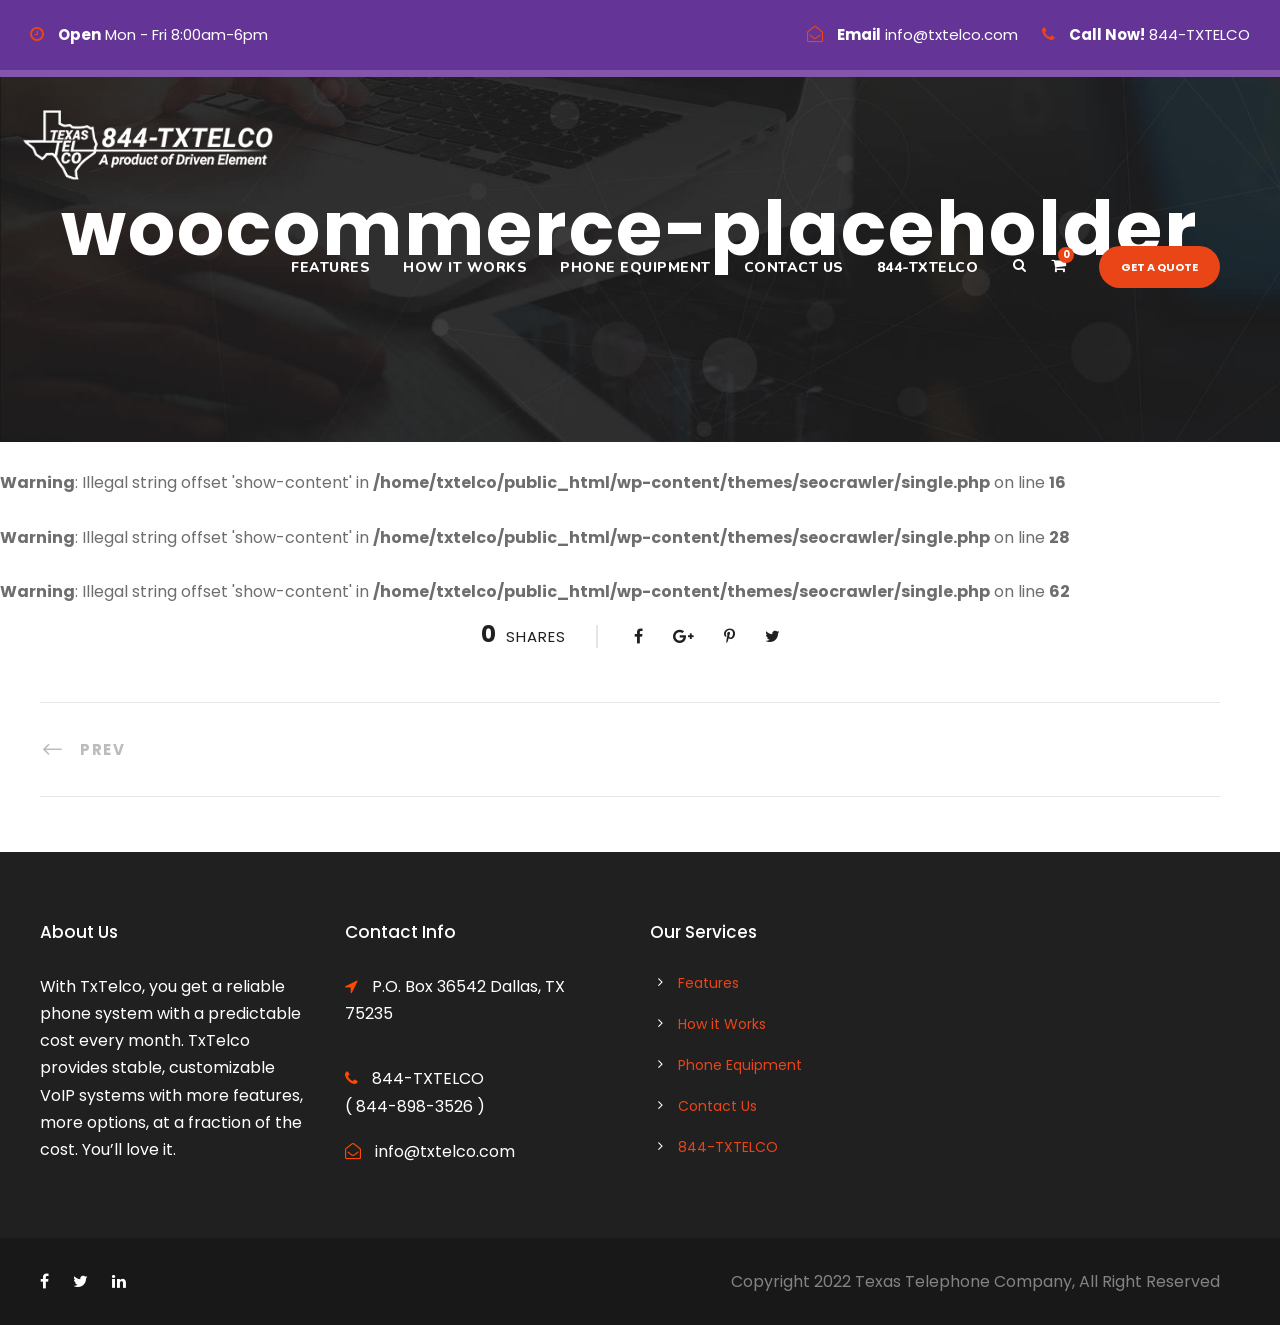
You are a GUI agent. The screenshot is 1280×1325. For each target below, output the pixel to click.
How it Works (465, 267)
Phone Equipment (635, 267)
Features (330, 267)
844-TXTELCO (928, 267)
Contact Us (794, 267)
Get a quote (1159, 267)
